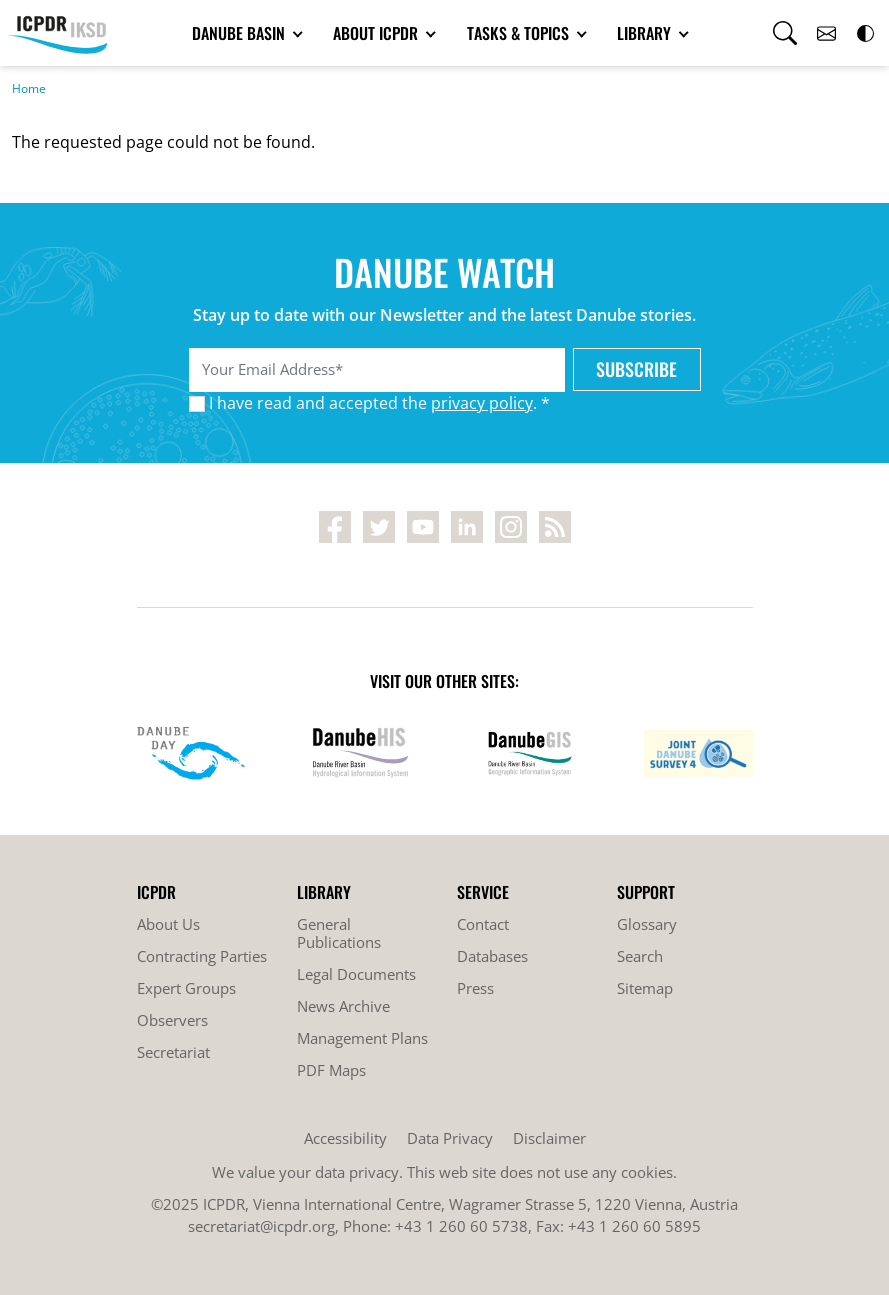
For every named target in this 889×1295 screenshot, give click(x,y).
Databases (492, 956)
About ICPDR (377, 33)
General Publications (339, 933)
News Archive (343, 1006)
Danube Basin (240, 33)
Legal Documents (356, 974)
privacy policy (482, 403)
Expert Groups (186, 988)
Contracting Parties (202, 956)
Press (475, 988)
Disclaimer (549, 1138)
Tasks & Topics (520, 33)
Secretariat (173, 1052)
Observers (172, 1020)
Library (646, 33)
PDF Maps (331, 1070)
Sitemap (645, 988)
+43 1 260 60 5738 (461, 1226)
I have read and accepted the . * (379, 403)
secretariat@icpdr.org (261, 1226)
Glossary (647, 924)
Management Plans (362, 1038)
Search (640, 956)
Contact (483, 924)
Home (29, 88)
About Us (168, 924)
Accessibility (345, 1138)
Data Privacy (450, 1138)
